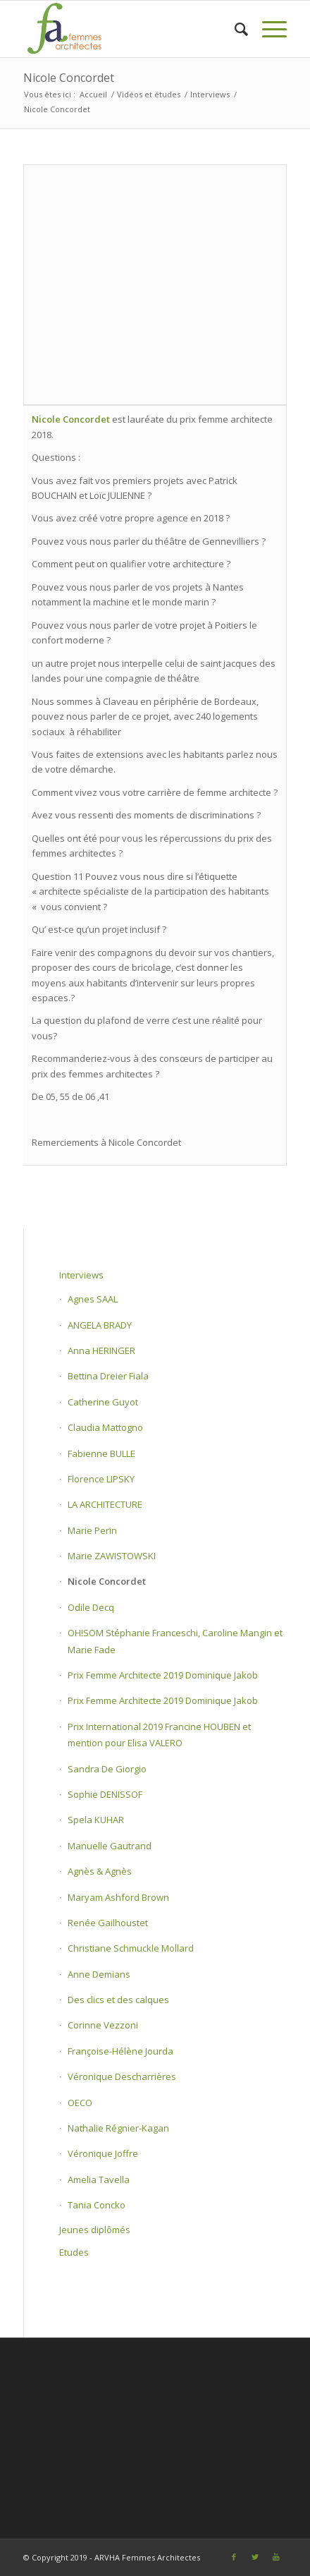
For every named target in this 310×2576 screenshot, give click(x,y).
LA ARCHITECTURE (105, 1504)
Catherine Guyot (103, 1402)
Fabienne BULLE (101, 1453)
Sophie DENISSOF (105, 1794)
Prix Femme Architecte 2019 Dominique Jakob (163, 1675)
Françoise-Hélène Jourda (120, 2051)
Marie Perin (92, 1530)
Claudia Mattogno (105, 1427)
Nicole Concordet (68, 77)
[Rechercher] (234, 29)
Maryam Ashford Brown (118, 1897)
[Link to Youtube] (276, 2557)
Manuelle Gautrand (109, 1845)
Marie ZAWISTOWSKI (112, 1555)
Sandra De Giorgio (107, 1768)
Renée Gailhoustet (108, 1922)
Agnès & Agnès (100, 1871)
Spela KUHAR (96, 1819)
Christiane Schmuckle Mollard (131, 1948)
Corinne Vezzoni (103, 2025)
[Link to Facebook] (233, 2557)
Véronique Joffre (103, 2153)
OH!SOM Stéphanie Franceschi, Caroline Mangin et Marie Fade (175, 1640)
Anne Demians (99, 1974)
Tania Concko (96, 2205)
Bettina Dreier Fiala (108, 1375)
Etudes (74, 2252)
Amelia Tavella (99, 2179)
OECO (80, 2102)
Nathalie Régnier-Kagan (118, 2128)
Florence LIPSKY (101, 1479)
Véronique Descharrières (122, 2076)
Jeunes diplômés (94, 2229)
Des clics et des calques (118, 1999)
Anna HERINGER (101, 1350)
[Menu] (267, 29)
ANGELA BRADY (100, 1325)
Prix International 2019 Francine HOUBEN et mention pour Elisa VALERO (159, 1734)
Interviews (81, 1275)
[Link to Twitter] (255, 2557)
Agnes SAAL (93, 1299)
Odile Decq (91, 1607)
